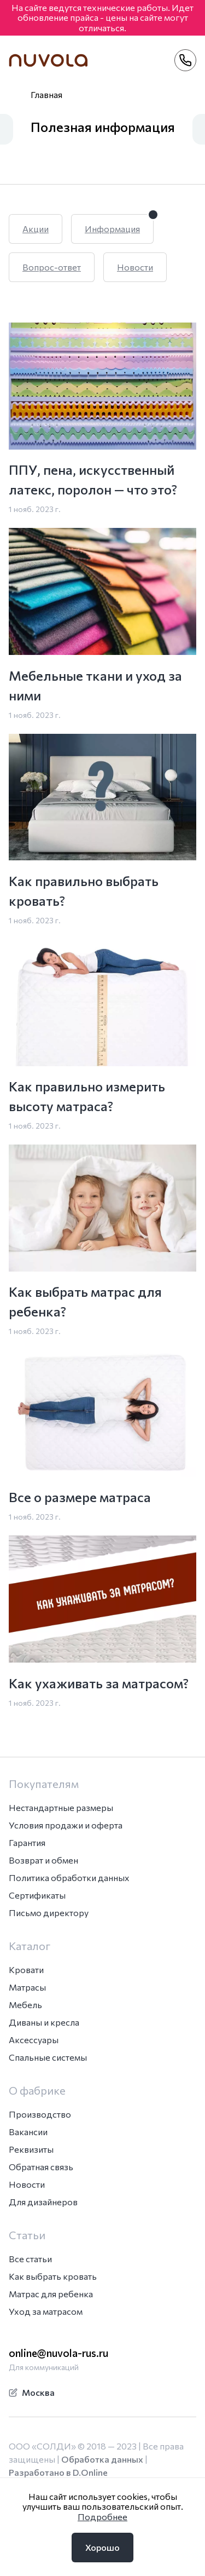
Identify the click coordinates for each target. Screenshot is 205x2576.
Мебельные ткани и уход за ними (95, 685)
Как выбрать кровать (53, 2276)
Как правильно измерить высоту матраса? (87, 1096)
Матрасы (27, 1987)
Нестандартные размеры (61, 1807)
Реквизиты (31, 2149)
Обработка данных (102, 2459)
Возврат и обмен (43, 1860)
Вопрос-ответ (51, 267)
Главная (46, 94)
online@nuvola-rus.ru (58, 2353)
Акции (35, 228)
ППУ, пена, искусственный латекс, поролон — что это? (93, 479)
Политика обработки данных (69, 1877)
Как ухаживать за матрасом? (99, 1683)
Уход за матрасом (46, 2311)
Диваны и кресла (44, 2022)
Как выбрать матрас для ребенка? (85, 1301)
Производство (40, 2114)
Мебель (25, 2004)
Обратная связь (41, 2166)
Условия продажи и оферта (65, 1825)
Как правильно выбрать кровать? (84, 891)
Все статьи (30, 2258)
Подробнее (102, 2516)
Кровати (26, 1969)
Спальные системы (48, 2057)
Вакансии (28, 2131)
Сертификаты (37, 1895)
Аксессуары (33, 2039)
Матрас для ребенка (51, 2293)
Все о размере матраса (80, 1497)
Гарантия (27, 1842)
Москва (32, 2392)
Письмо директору (49, 1912)
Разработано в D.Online (58, 2472)
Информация (112, 228)
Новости (135, 267)
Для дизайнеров (43, 2201)
